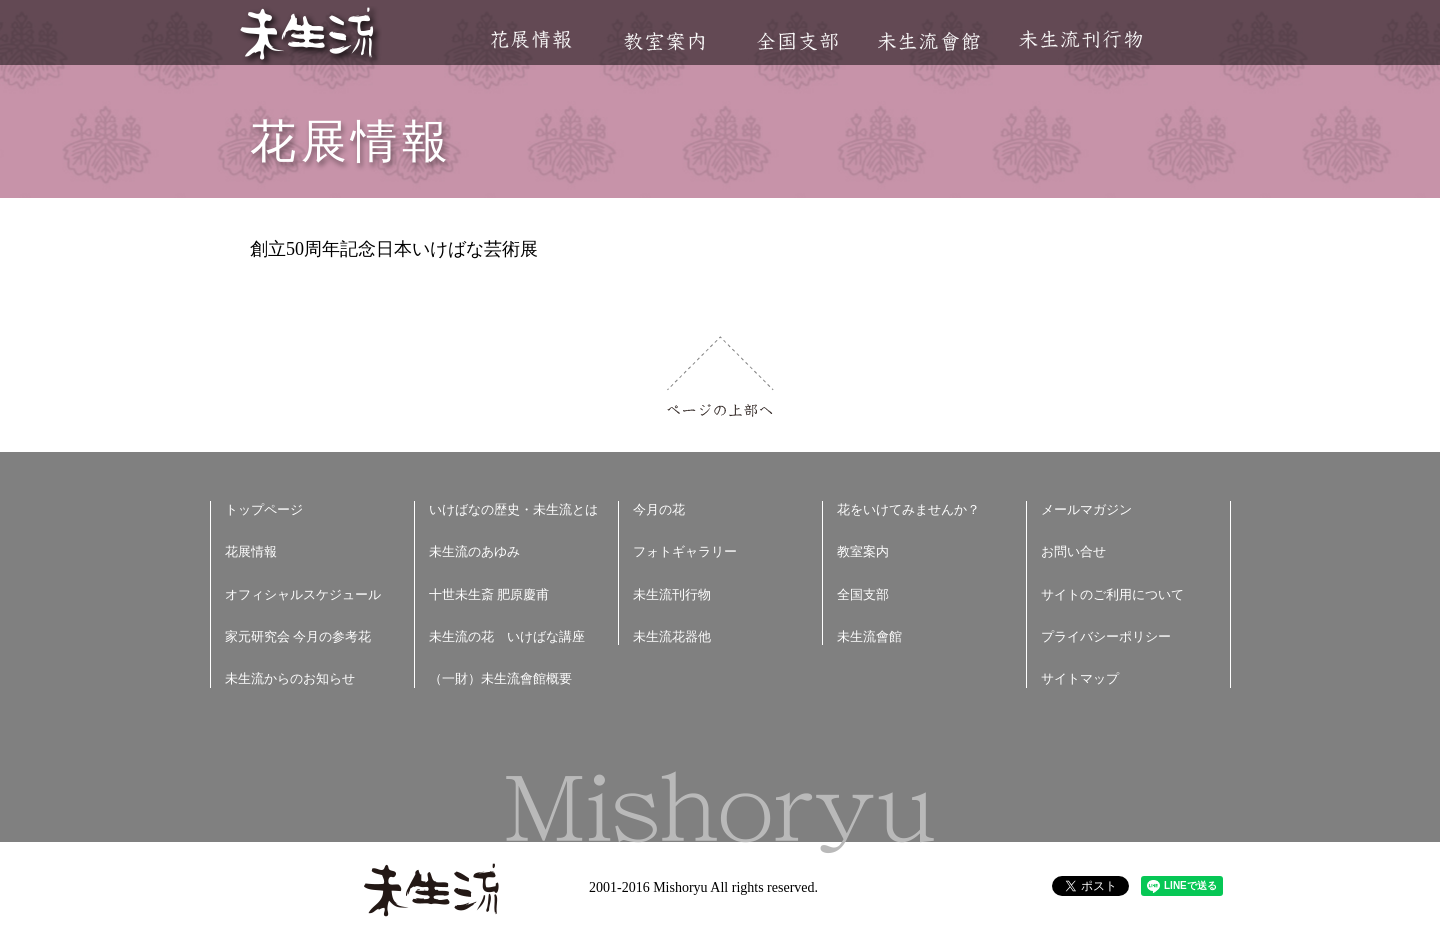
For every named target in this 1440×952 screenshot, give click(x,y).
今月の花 (659, 509)
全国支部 (797, 41)
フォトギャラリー (685, 551)
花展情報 (531, 39)
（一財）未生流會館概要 (500, 678)
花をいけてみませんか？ (908, 509)
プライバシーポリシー (1106, 636)
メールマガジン (1086, 509)
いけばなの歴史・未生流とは (513, 509)
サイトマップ (1080, 678)
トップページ (264, 509)
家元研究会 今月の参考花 (298, 636)
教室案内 (664, 41)
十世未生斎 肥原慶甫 (489, 594)
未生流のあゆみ (474, 551)
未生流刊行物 (1081, 39)
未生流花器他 (672, 636)
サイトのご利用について (1112, 594)
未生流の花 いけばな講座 (507, 636)
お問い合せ (1073, 551)
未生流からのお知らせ (290, 678)
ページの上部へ (720, 376)
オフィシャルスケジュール (303, 594)
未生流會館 (928, 41)
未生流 (308, 35)
